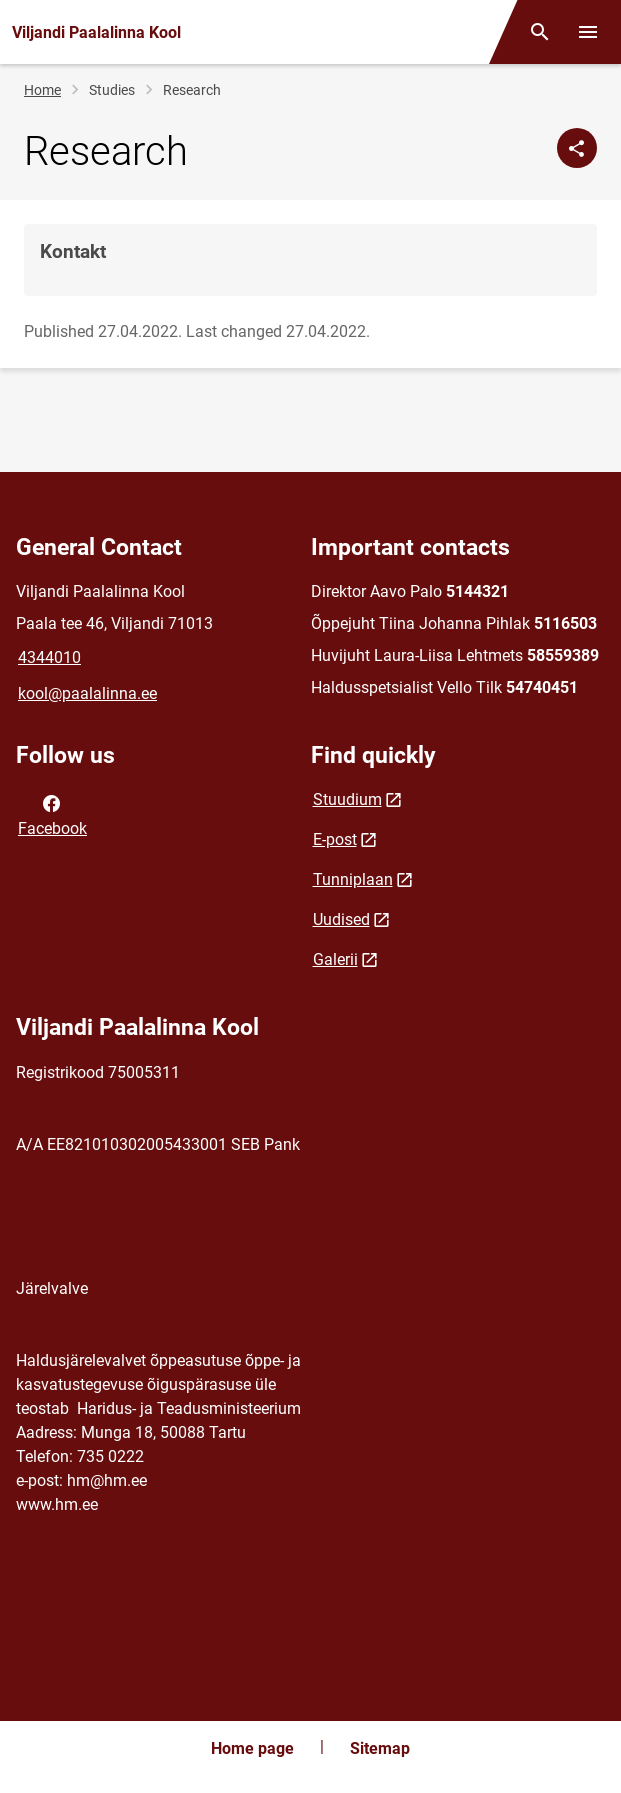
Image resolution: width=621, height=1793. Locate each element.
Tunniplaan (353, 879)
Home (42, 90)
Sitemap (380, 1748)
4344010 (49, 657)
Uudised (341, 919)
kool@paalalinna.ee (87, 693)
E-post (335, 839)
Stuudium (347, 799)
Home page (252, 1748)
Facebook (52, 814)
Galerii (335, 959)
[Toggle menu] (588, 32)
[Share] (577, 148)
